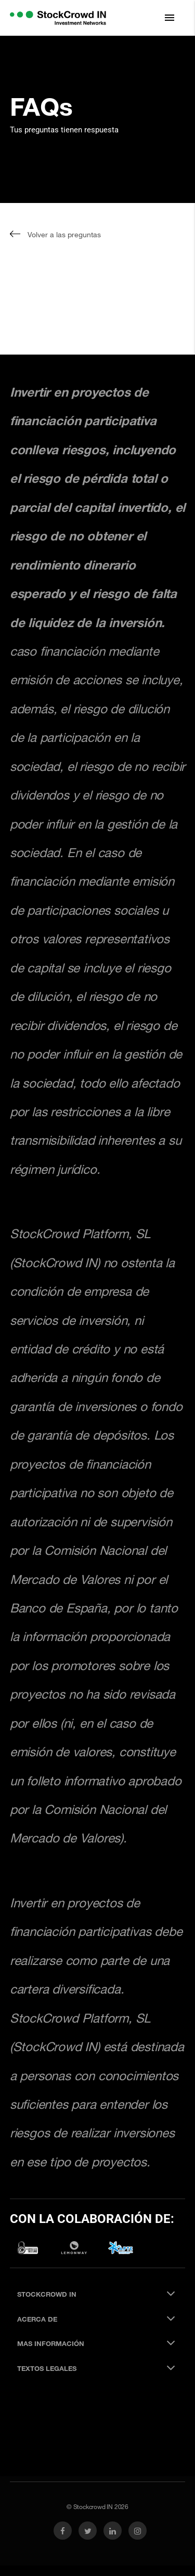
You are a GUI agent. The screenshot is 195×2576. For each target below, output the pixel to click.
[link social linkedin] (112, 2530)
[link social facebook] (63, 2530)
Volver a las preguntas (55, 234)
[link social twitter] (88, 2530)
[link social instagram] (137, 2530)
